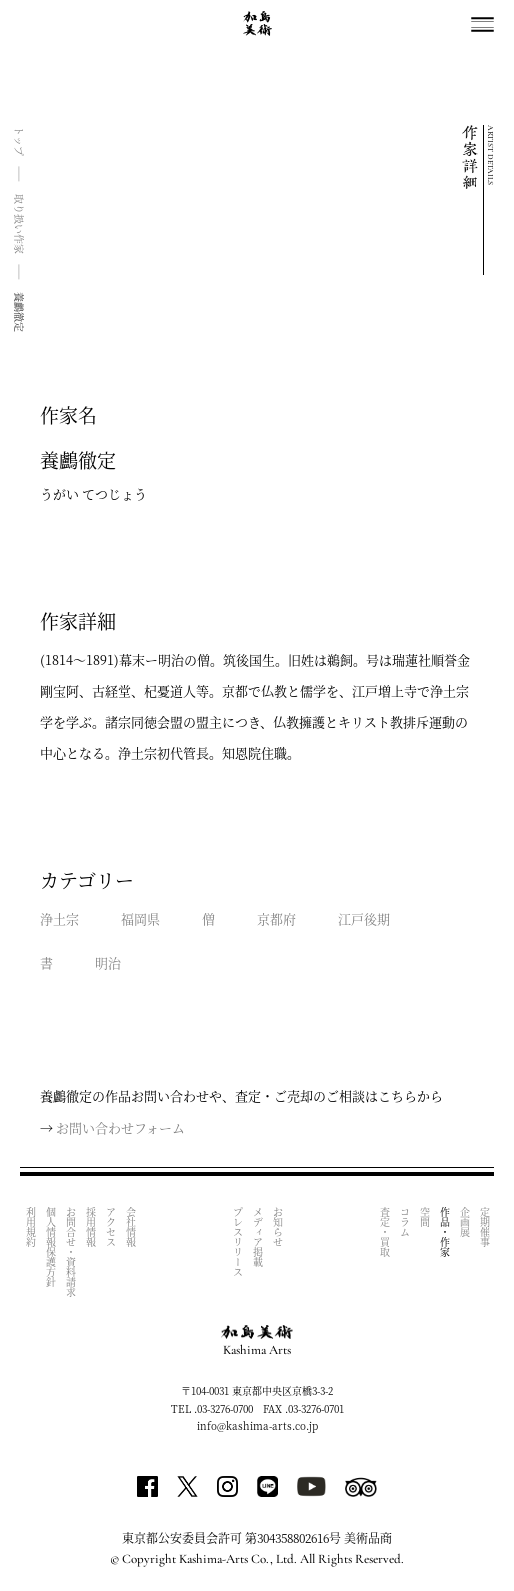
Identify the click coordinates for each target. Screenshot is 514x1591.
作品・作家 (444, 1232)
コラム (404, 1222)
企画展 (464, 1222)
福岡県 (140, 918)
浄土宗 (59, 918)
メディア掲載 (257, 1237)
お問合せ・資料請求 (70, 1252)
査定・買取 (384, 1232)
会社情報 (130, 1227)
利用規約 (30, 1227)
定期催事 (484, 1227)
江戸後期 (364, 918)
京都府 (276, 918)
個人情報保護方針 (50, 1247)
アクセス (110, 1227)
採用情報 (90, 1227)
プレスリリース (237, 1242)
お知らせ (277, 1227)
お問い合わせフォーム (120, 1127)
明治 (108, 962)
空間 (424, 1217)
